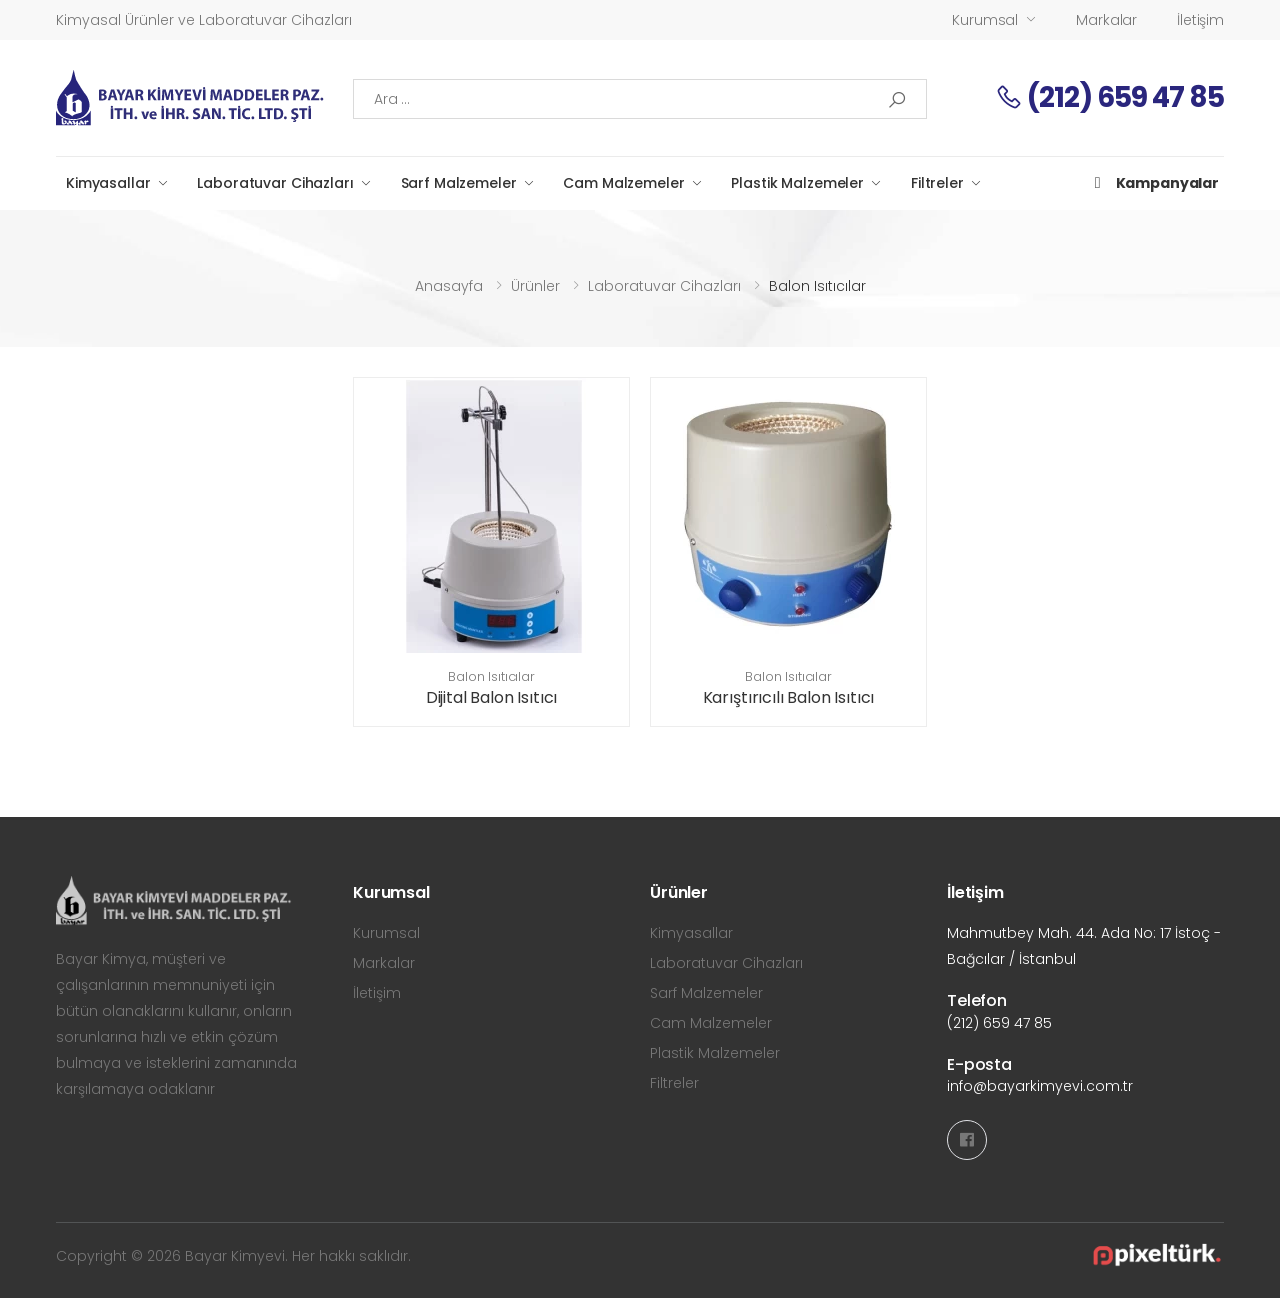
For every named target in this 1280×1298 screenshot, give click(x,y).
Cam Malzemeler (623, 183)
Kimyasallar (108, 183)
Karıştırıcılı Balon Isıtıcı (789, 697)
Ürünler (535, 286)
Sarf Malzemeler (459, 183)
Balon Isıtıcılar (491, 676)
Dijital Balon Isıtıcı (492, 697)
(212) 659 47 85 (1109, 97)
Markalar (1106, 20)
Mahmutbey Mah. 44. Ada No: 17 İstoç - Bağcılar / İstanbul (1084, 946)
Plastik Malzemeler (797, 183)
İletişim (1200, 20)
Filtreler (937, 183)
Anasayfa (449, 286)
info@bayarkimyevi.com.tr (1040, 1086)
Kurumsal (985, 20)
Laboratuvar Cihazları (275, 183)
